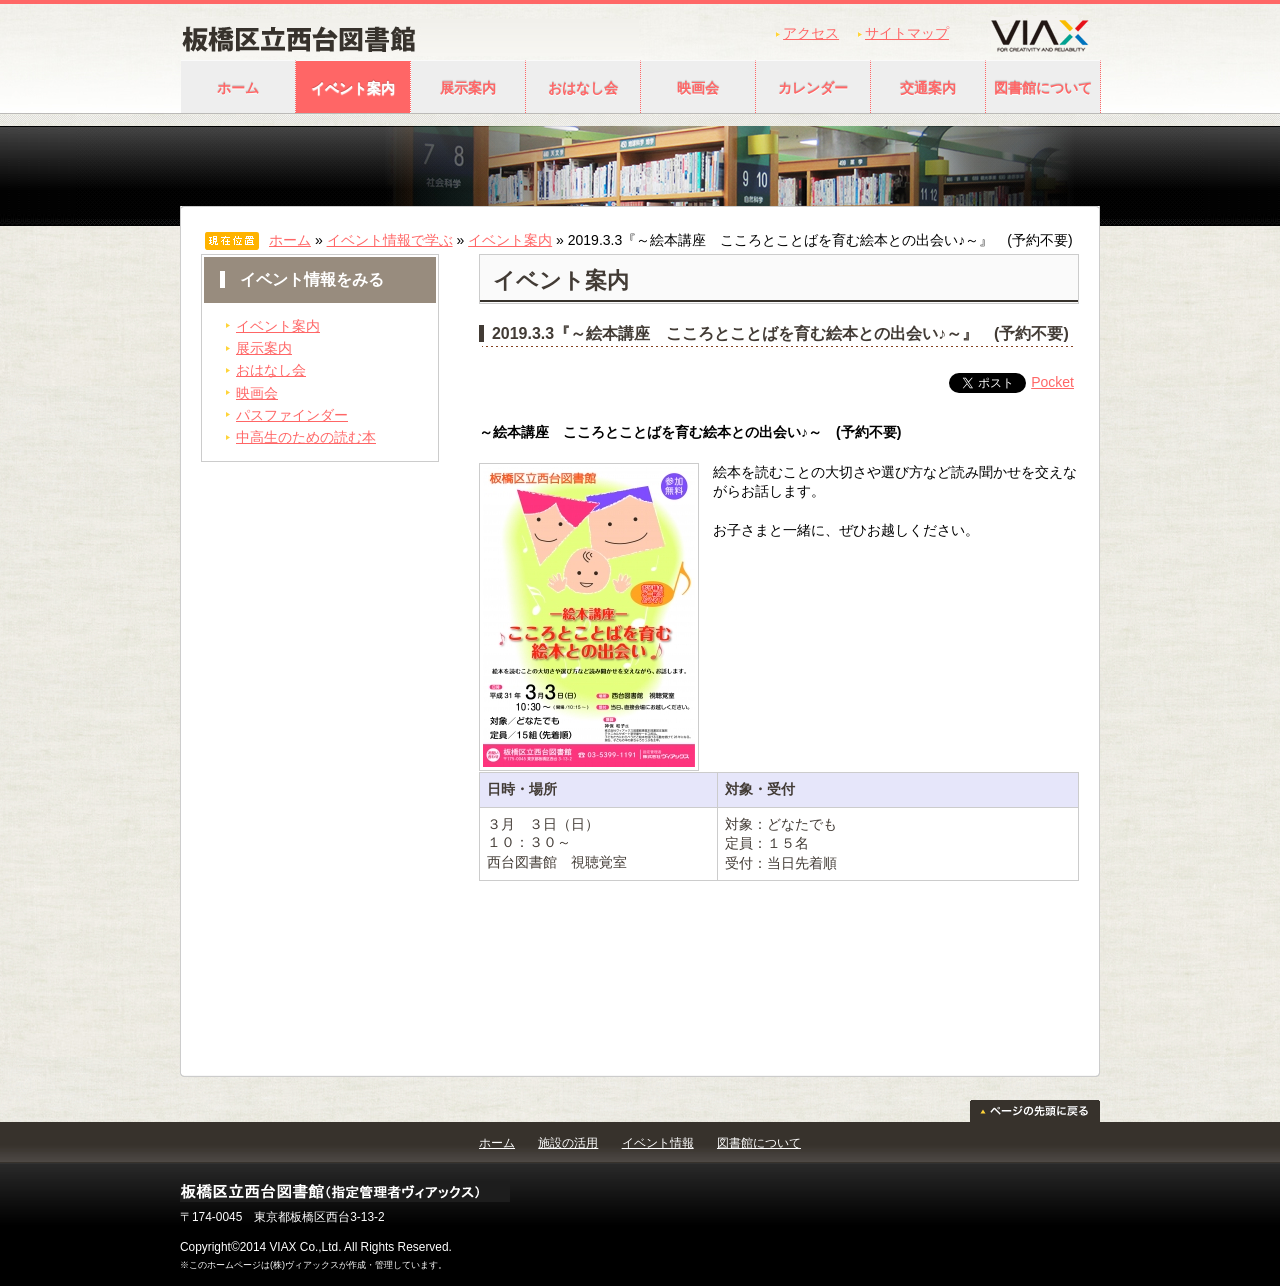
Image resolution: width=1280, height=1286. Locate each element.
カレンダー (813, 88)
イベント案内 (353, 88)
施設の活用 (568, 1143)
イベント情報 (658, 1143)
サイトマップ (907, 33)
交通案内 (928, 88)
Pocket (1052, 382)
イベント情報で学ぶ (390, 240)
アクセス (811, 33)
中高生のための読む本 (306, 437)
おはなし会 (583, 88)
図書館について (1043, 88)
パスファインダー (292, 415)
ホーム (238, 88)
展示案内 (468, 88)
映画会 (698, 88)
